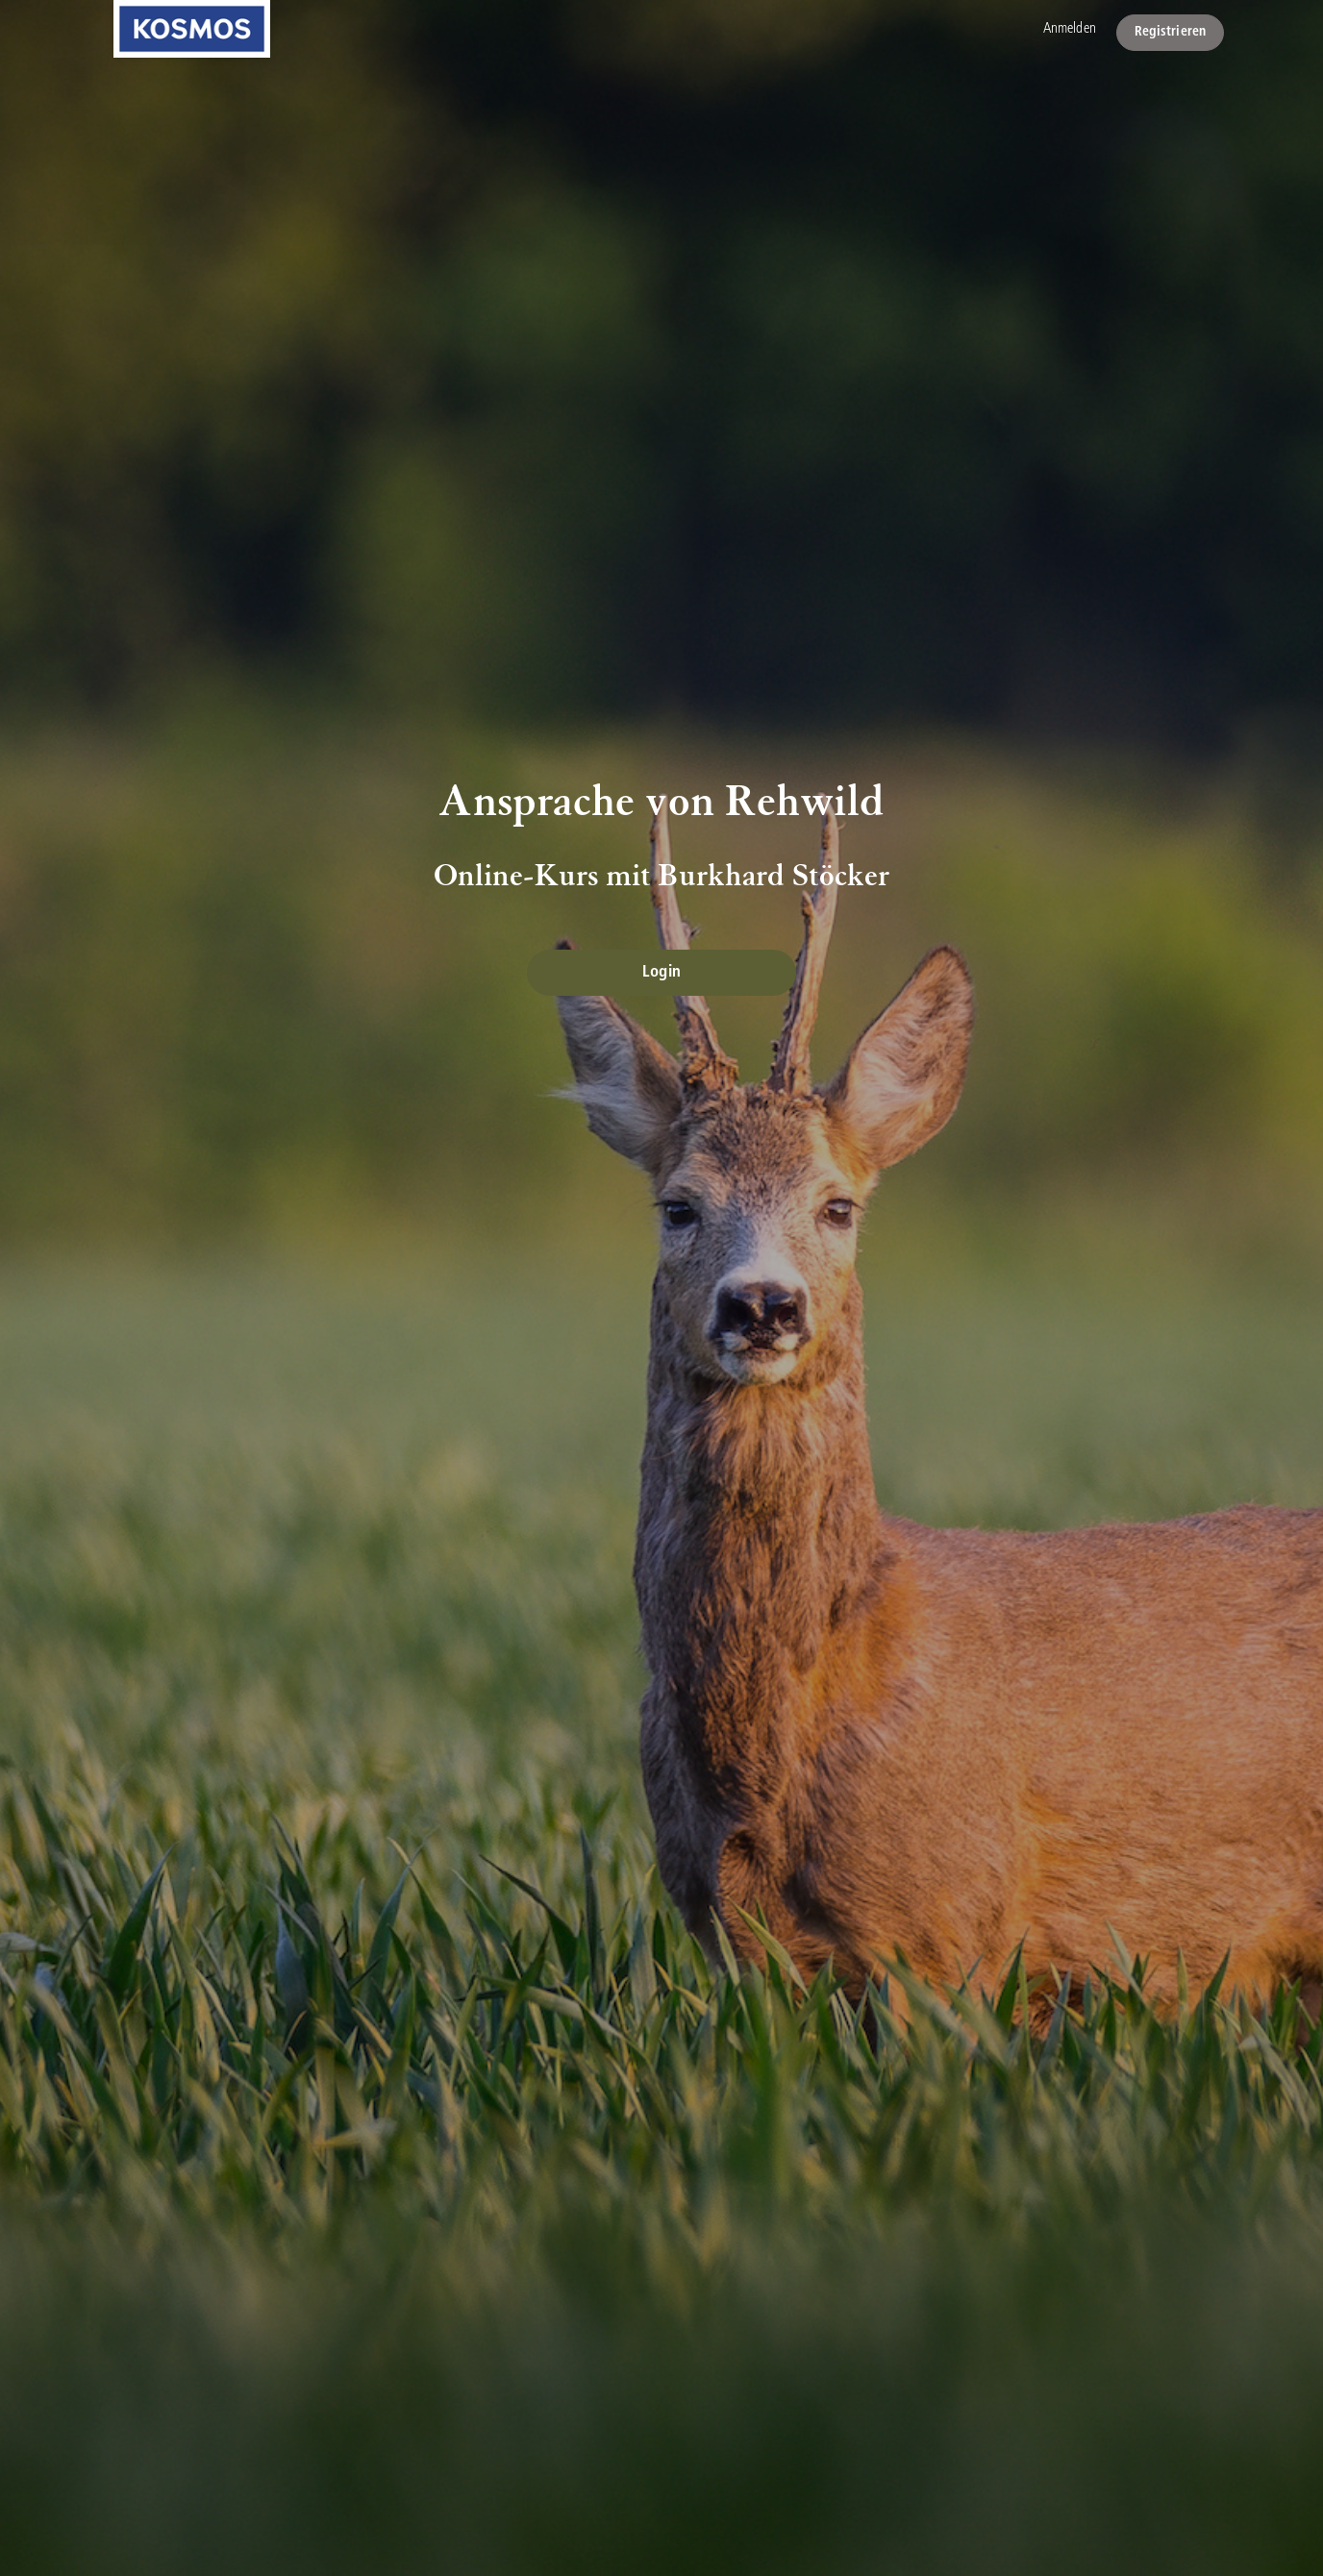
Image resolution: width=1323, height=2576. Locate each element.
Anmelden (1069, 28)
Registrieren (1170, 32)
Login (661, 972)
